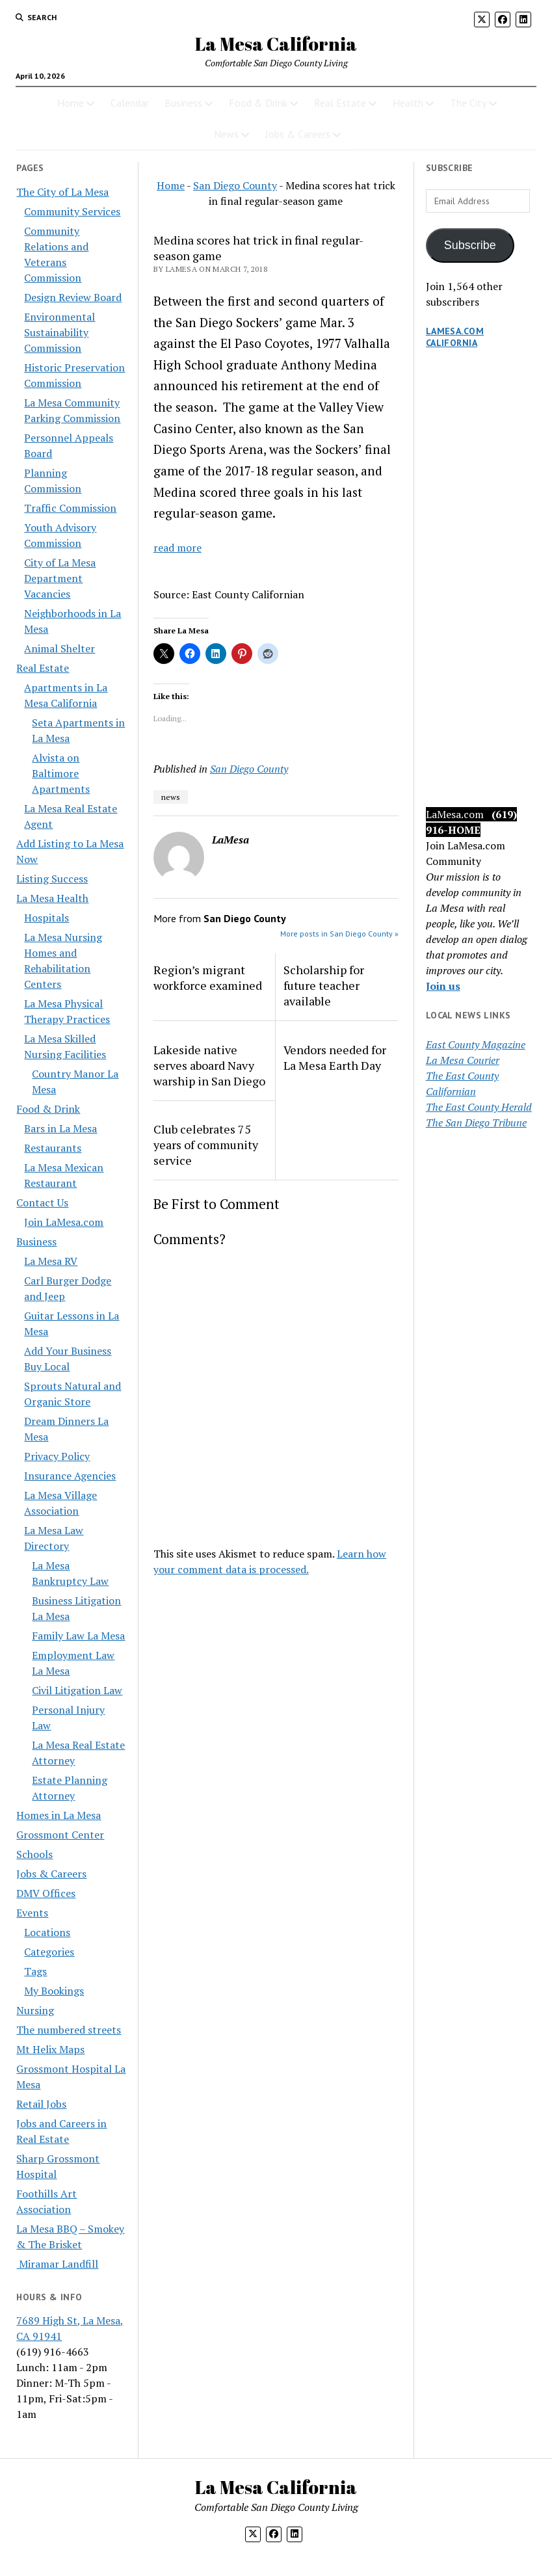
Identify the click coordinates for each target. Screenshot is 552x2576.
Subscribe (470, 245)
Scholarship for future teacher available (323, 985)
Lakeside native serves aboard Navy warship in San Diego (209, 1065)
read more (177, 547)
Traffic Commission (70, 508)
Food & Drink (258, 102)
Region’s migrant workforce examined (207, 977)
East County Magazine (475, 1044)
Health (408, 102)
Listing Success (52, 878)
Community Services (72, 211)
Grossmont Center (60, 1834)
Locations (47, 1932)
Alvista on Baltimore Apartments (61, 773)
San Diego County (235, 185)
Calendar (130, 102)
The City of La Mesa (62, 192)
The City (468, 102)
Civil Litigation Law (77, 1690)
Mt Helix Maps (50, 2049)
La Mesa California (276, 43)
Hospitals (46, 917)
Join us (443, 986)
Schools (34, 1854)
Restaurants (52, 1148)
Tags (35, 1971)
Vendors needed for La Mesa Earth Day (334, 1057)
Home (70, 102)
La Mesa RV (50, 1261)
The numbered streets (68, 2030)
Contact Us (42, 1202)
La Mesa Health (52, 898)
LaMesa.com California (455, 337)
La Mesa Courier (462, 1060)
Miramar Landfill (57, 2264)
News (226, 133)
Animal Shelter (59, 648)
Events (32, 1912)
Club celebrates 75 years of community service (205, 1144)
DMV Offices (45, 1893)
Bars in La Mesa (60, 1128)
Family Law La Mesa (78, 1635)
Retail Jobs (41, 2104)
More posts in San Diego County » (339, 933)
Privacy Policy (57, 1456)
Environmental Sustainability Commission (59, 332)
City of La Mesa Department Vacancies (60, 578)
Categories (49, 1952)
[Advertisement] (481, 590)
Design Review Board (73, 297)
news (170, 797)
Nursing (35, 2010)
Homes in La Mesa (58, 1815)
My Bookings (54, 1991)
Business (183, 102)
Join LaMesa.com (63, 1222)
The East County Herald (479, 1107)
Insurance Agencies (70, 1475)
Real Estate (340, 102)
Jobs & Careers (297, 133)
